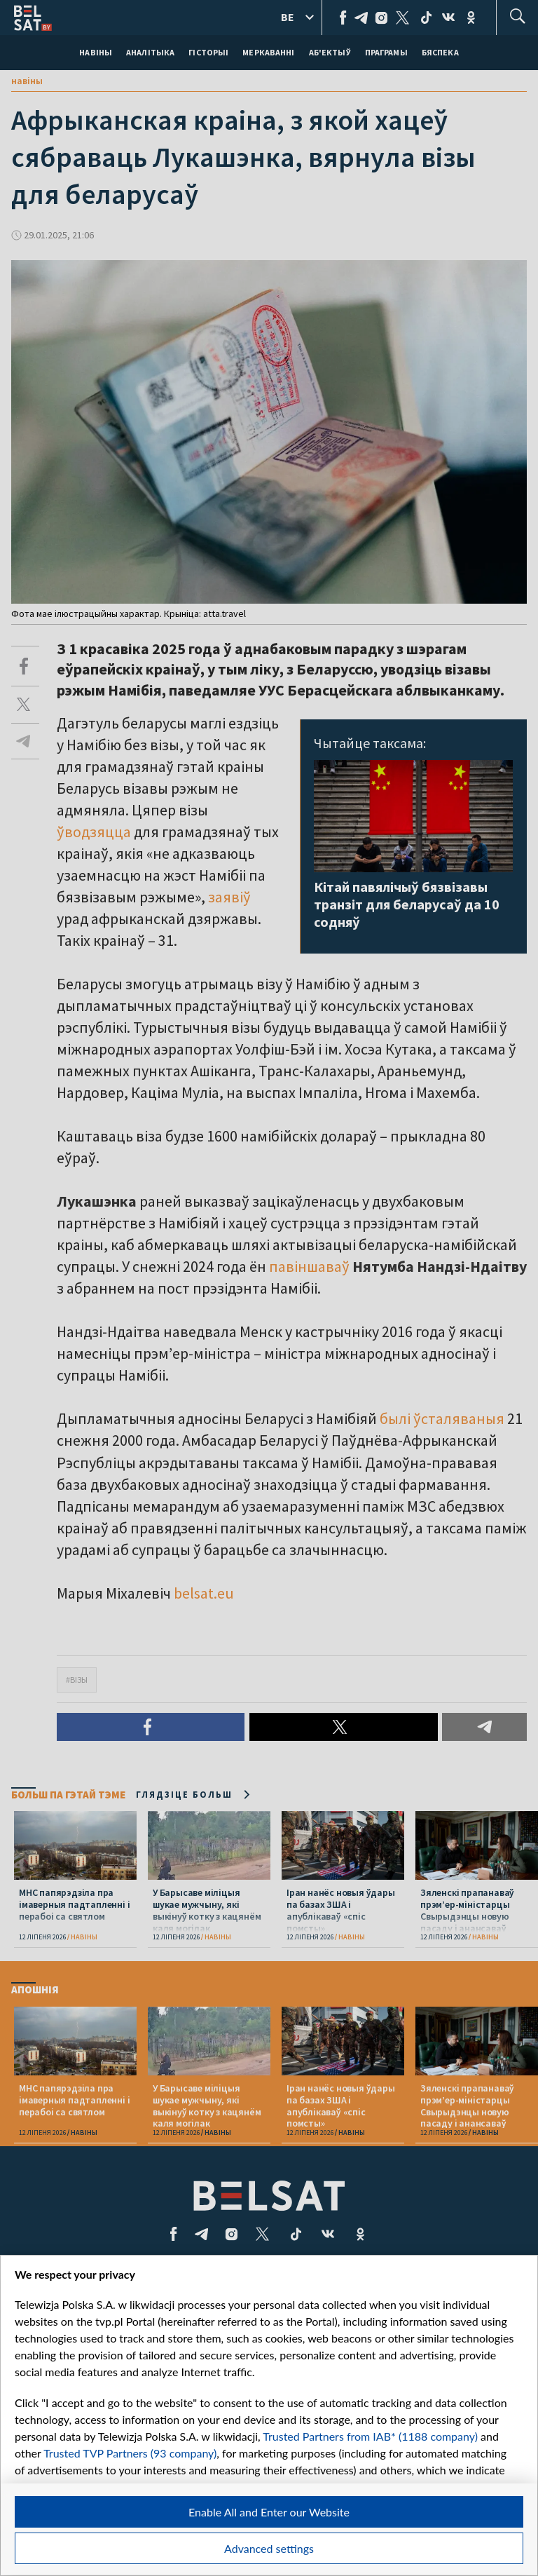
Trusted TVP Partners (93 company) (129, 2453)
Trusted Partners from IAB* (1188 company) (370, 2436)
